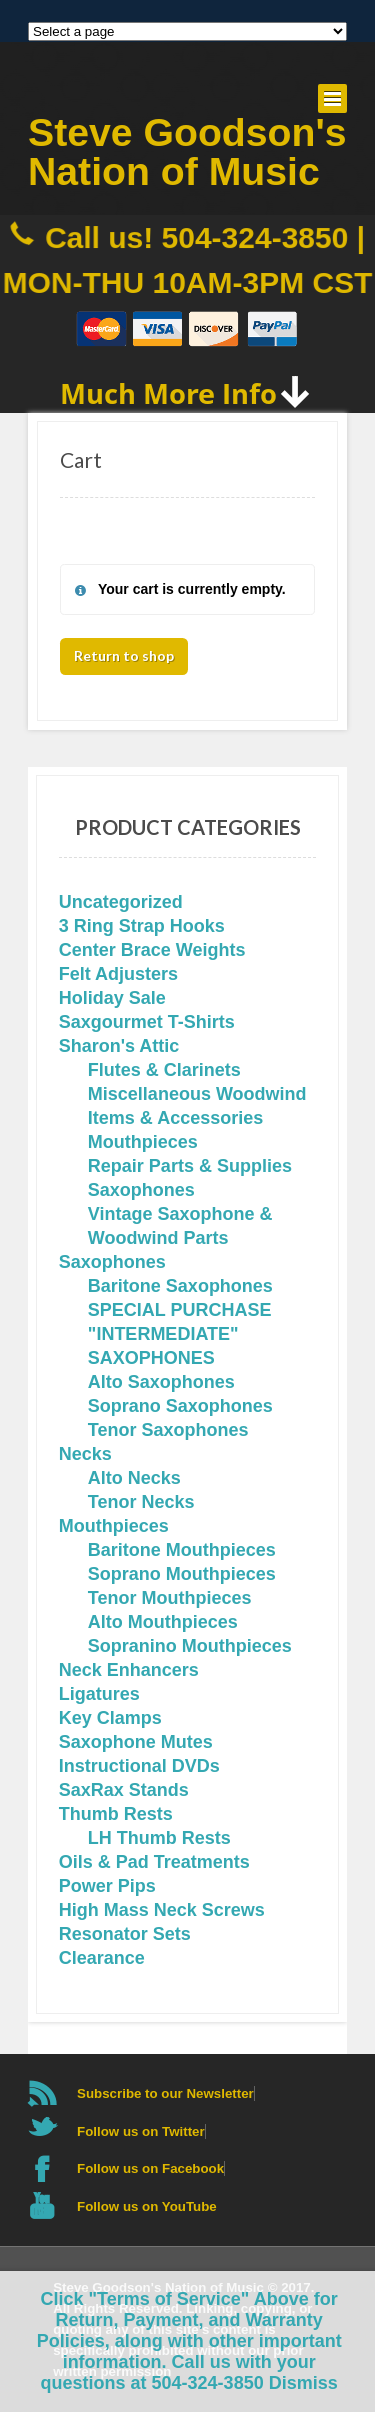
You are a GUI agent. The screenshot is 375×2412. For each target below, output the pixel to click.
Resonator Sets (125, 1934)
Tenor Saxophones (168, 1430)
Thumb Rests (116, 1814)
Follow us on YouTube (147, 2206)
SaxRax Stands (124, 1790)
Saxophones (141, 1190)
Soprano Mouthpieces (182, 1574)
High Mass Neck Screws (162, 1910)
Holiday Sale (112, 998)
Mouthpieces (143, 1142)
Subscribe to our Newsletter (165, 2093)
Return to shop (124, 655)
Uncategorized (121, 902)
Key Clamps (110, 1718)
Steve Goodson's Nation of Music (187, 152)
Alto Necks (134, 1478)
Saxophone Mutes (136, 1742)
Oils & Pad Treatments (154, 1862)
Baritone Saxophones (180, 1286)
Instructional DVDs (139, 1766)
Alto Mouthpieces (163, 1622)
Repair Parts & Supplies (190, 1166)
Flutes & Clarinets (164, 1070)
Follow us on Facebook (150, 2168)
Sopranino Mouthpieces (190, 1646)
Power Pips (107, 1886)
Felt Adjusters (118, 974)
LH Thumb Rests (159, 1838)
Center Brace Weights (152, 950)
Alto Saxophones (161, 1382)
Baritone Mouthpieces (182, 1550)
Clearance (102, 1958)
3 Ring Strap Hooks (142, 926)
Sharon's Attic (119, 1046)
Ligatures (99, 1694)
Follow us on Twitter (141, 2131)
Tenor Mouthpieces (170, 1598)
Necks (85, 1454)
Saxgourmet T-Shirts (147, 1022)
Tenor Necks (141, 1502)
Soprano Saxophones (180, 1406)
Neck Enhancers (129, 1670)
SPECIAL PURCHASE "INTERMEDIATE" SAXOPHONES (180, 1334)
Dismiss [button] (303, 2383)
